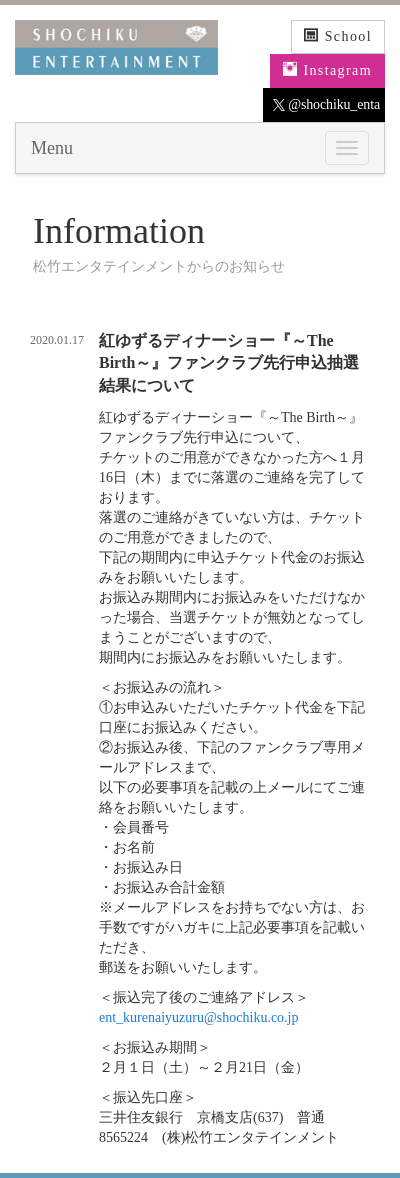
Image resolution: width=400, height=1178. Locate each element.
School (338, 36)
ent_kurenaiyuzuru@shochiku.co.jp (199, 1017)
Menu (52, 148)
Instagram (327, 70)
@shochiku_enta (326, 105)
